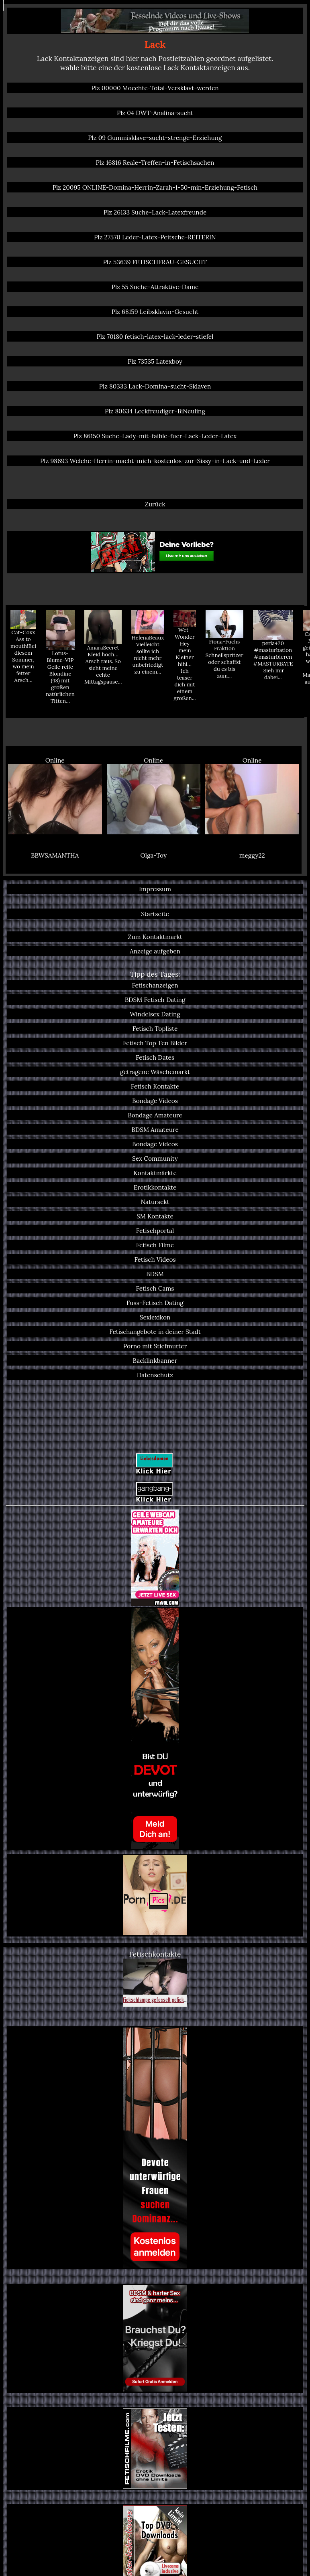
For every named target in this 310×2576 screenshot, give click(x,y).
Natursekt (155, 1202)
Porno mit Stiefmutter (155, 1346)
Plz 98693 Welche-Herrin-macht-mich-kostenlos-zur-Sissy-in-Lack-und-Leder (155, 461)
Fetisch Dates (155, 1057)
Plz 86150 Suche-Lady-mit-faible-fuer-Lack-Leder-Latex (155, 436)
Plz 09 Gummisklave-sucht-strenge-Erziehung (155, 138)
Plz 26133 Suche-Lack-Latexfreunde (155, 212)
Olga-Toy (153, 855)
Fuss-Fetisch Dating (155, 1303)
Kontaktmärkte (155, 1173)
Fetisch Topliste (155, 1028)
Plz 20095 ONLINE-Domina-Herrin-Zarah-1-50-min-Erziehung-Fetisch (155, 187)
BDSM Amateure (155, 1129)
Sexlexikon (155, 1317)
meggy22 (252, 855)
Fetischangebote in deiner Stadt (154, 1331)
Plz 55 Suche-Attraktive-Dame (155, 287)
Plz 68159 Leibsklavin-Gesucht (155, 312)
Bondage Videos (155, 1101)
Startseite (155, 914)
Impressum (155, 889)
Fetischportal (155, 1230)
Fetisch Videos (154, 1259)
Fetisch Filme (155, 1245)
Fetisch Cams (155, 1288)
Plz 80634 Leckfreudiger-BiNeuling (155, 411)
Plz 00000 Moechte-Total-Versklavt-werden (154, 88)
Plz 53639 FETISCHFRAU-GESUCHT (155, 262)
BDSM (155, 1274)
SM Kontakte (155, 1216)
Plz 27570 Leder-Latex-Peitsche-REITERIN (155, 237)
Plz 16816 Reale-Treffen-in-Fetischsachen (155, 162)
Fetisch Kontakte (155, 1086)
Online (55, 795)
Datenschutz (155, 1375)
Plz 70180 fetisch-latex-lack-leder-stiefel (155, 336)
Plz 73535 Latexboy (155, 361)
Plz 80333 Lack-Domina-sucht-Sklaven (155, 386)
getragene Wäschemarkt (155, 1072)
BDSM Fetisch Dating (155, 1000)
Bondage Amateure (155, 1115)
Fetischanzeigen (155, 985)
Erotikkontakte (155, 1187)
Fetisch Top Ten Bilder (155, 1043)
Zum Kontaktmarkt (155, 937)
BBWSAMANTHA (55, 855)
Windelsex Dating (155, 1014)
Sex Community (155, 1158)
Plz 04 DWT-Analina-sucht (155, 113)
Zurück (155, 504)
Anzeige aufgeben (155, 951)
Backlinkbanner (155, 1360)
